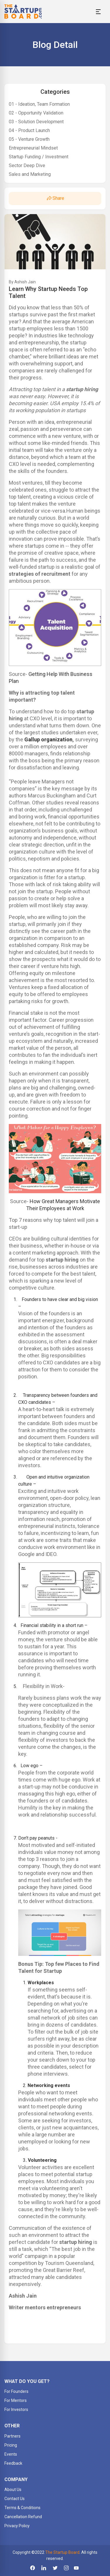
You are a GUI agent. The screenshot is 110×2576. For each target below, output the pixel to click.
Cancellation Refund (23, 2516)
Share (55, 198)
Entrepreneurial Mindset (33, 148)
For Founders (16, 2391)
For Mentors (15, 2400)
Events (10, 2454)
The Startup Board (62, 2552)
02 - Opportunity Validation (36, 113)
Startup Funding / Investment (38, 156)
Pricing (10, 2445)
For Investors (16, 2409)
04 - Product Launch (29, 130)
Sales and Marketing (30, 174)
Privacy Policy (17, 2525)
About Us (12, 2489)
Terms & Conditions (22, 2507)
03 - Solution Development (36, 121)
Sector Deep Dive (27, 165)
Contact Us (14, 2498)
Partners (12, 2436)
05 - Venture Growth (29, 139)
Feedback (13, 2463)
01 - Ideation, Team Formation (39, 104)
